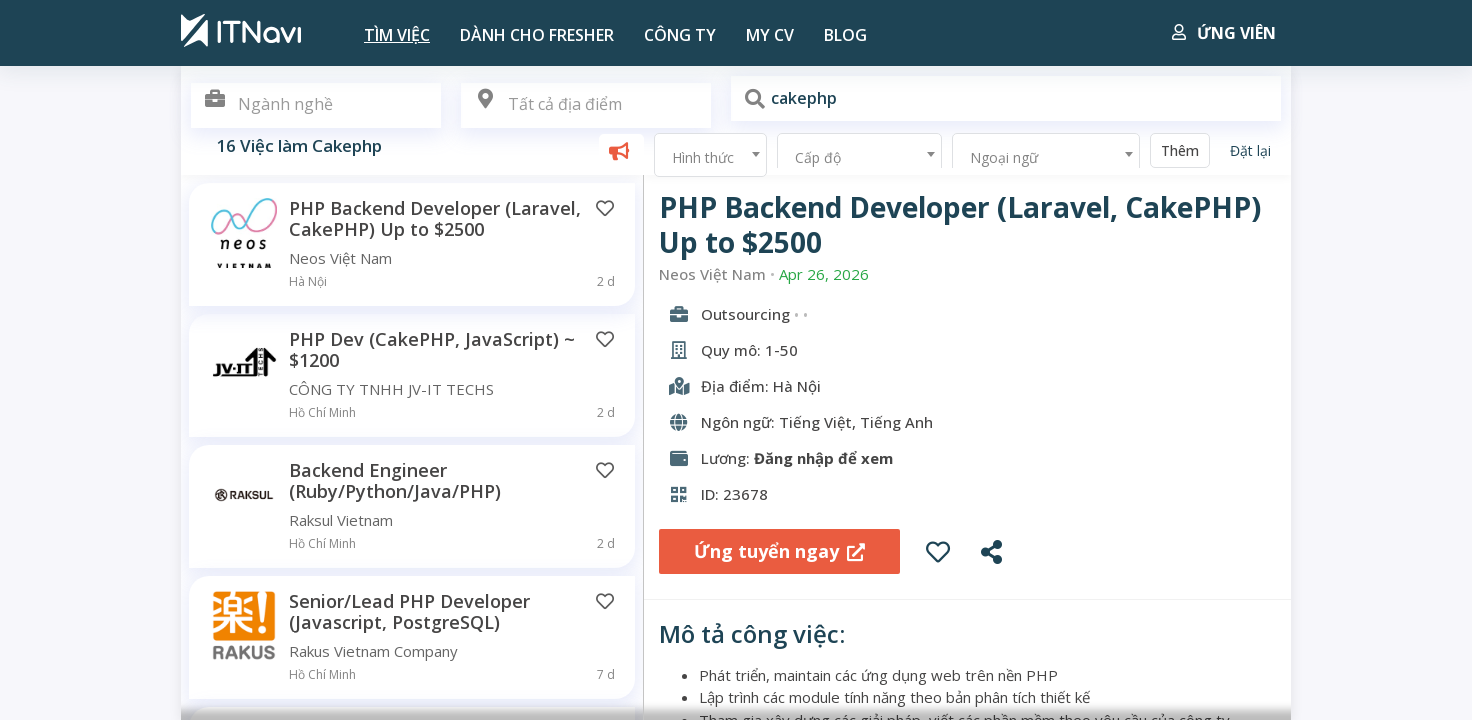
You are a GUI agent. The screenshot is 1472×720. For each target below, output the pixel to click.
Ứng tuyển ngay (779, 551)
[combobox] (586, 105)
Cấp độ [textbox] (818, 157)
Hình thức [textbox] (703, 157)
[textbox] (586, 104)
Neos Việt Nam (712, 274)
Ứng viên (1224, 33)
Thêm (1180, 150)
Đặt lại (1250, 150)
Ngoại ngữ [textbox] (1004, 157)
